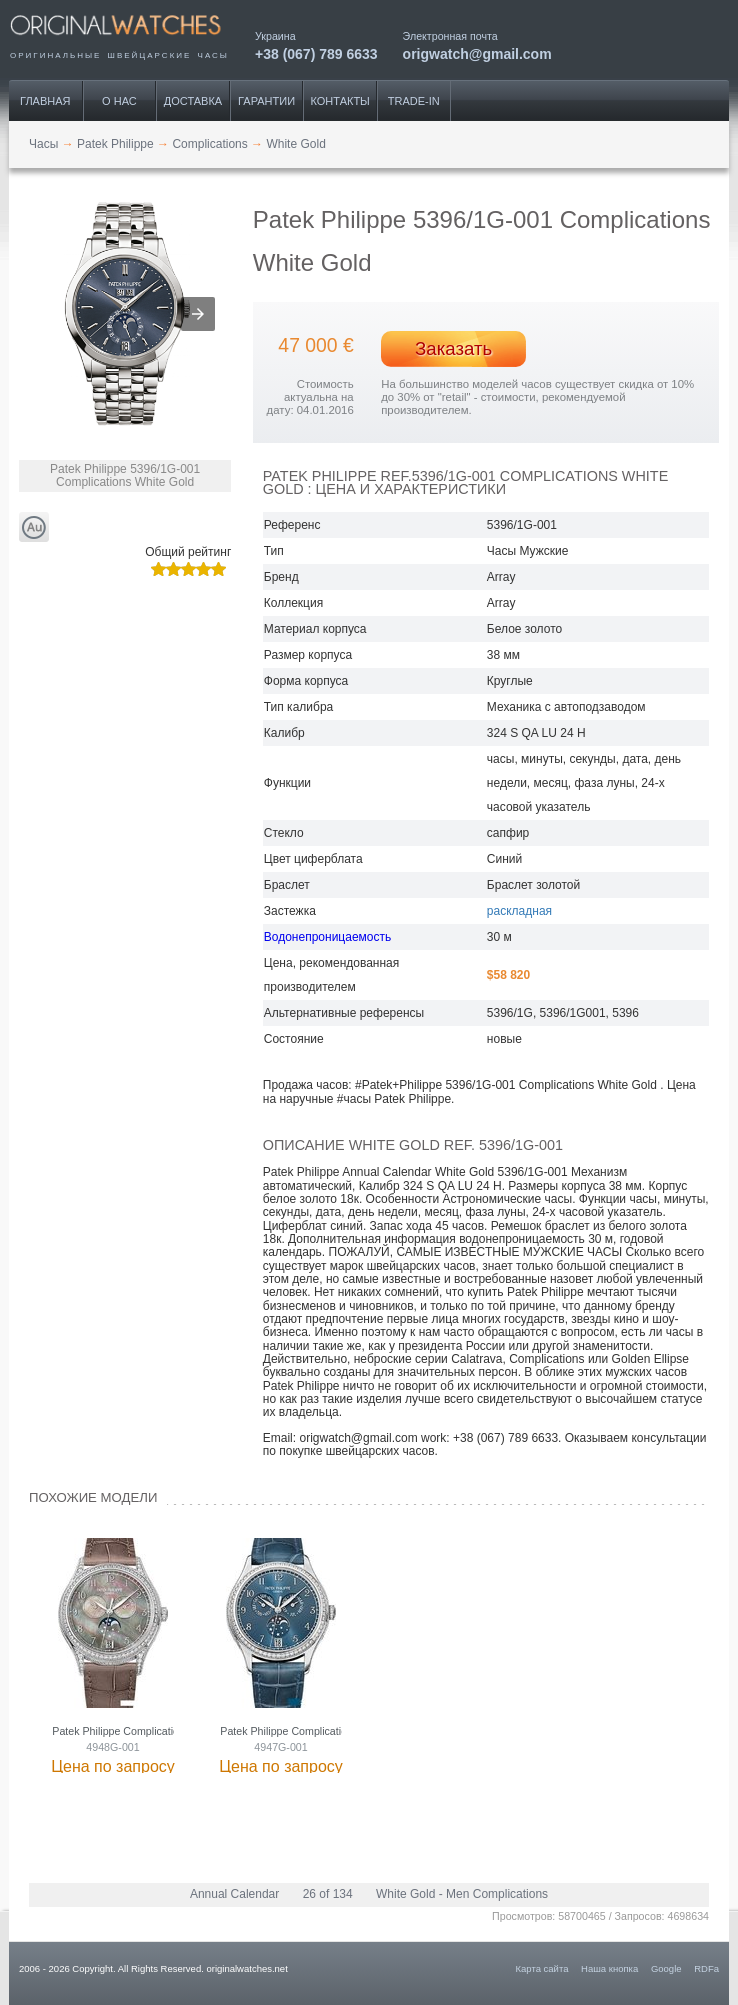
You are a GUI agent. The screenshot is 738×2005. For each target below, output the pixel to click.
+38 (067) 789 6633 (316, 53)
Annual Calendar (234, 1894)
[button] (198, 314)
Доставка (193, 101)
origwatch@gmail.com (477, 53)
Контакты (340, 101)
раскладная (519, 911)
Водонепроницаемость (327, 937)
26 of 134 (328, 1894)
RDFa (706, 1968)
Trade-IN (414, 101)
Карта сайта (542, 1968)
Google (666, 1968)
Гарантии (266, 101)
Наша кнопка (609, 1968)
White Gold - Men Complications (462, 1894)
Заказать (453, 348)
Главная (45, 101)
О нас (119, 101)
